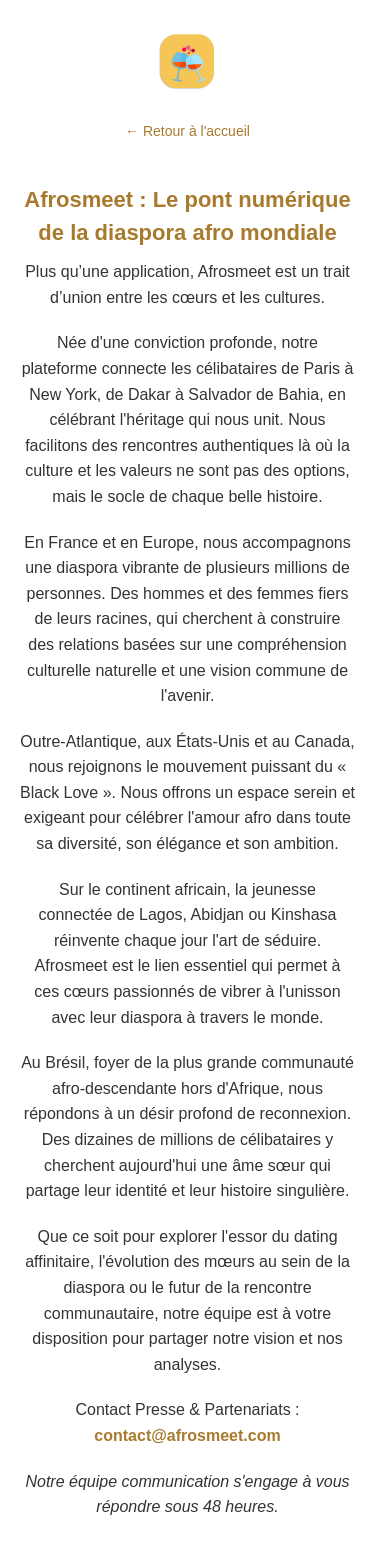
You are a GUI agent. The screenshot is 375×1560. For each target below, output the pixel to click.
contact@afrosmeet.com (187, 1435)
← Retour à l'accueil (187, 131)
